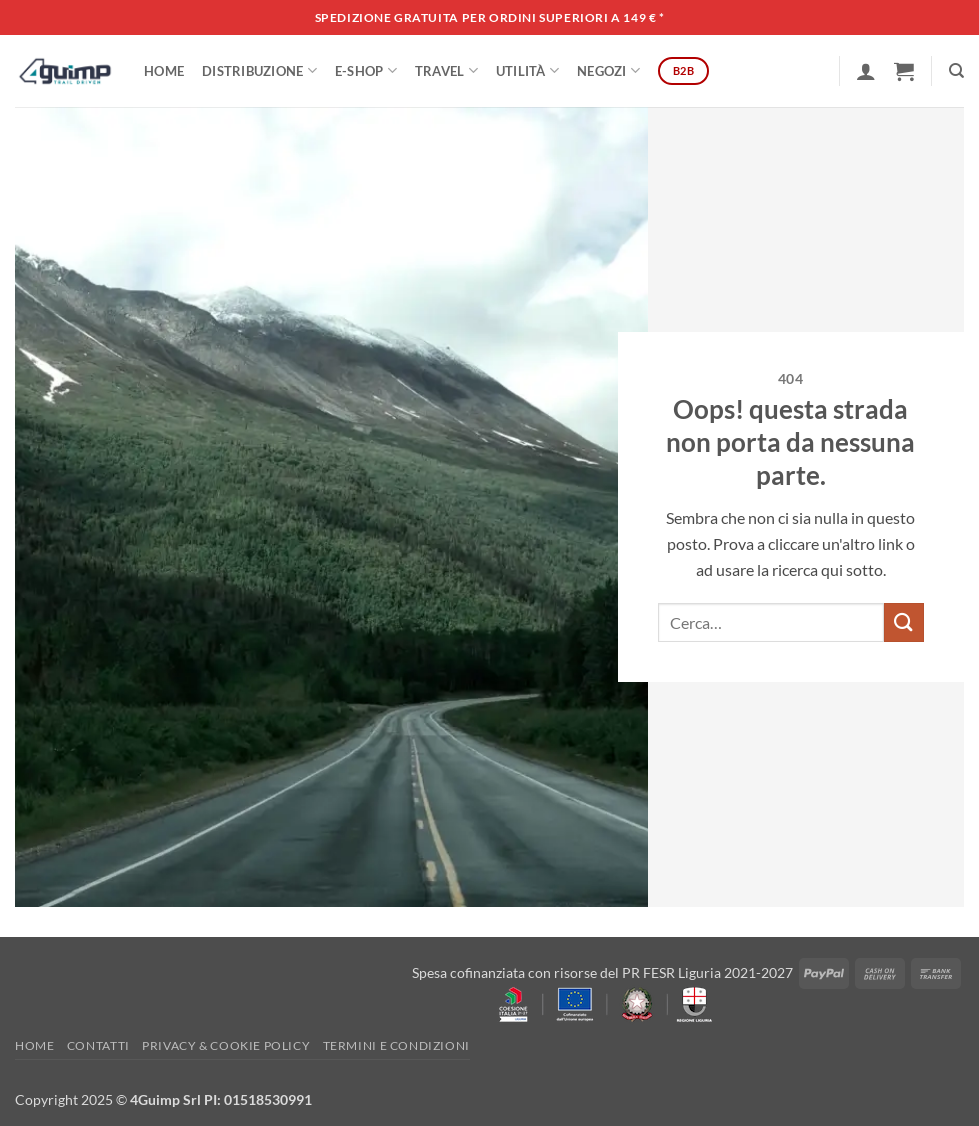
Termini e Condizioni (396, 1045)
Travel (446, 70)
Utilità (527, 70)
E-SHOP (366, 70)
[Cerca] (956, 71)
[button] (866, 71)
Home (164, 71)
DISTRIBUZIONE (259, 70)
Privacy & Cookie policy (226, 1045)
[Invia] (904, 622)
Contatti (98, 1045)
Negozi (608, 70)
